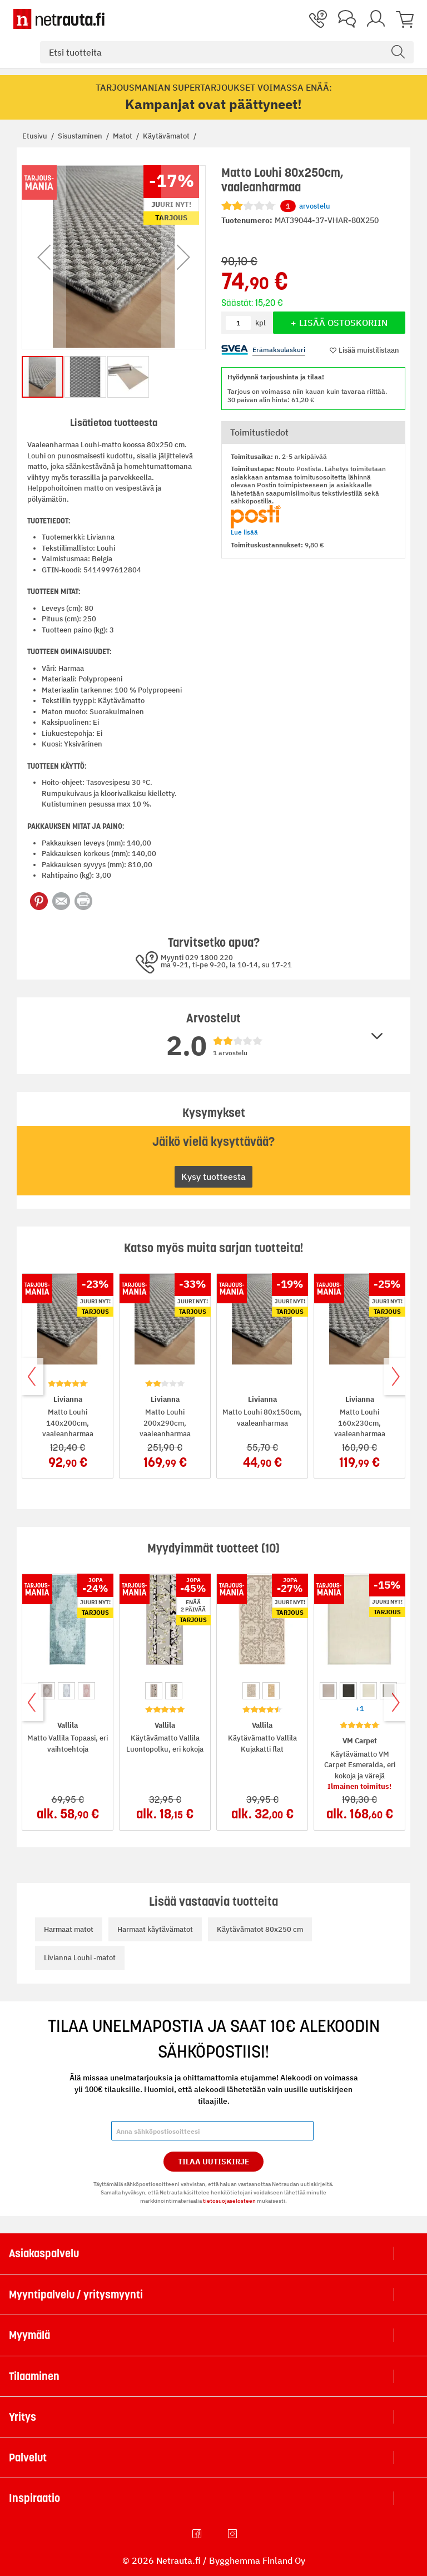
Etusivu (35, 136)
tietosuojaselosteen (229, 2200)
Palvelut (28, 2457)
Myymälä (29, 2335)
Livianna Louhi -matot (80, 1957)
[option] (46, 1690)
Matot (123, 136)
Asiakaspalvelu (44, 2253)
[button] (44, 257)
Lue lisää (244, 532)
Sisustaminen (81, 136)
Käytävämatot (167, 136)
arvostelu (305, 206)
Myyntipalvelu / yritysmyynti (76, 2294)
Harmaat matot (68, 1929)
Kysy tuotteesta (213, 1176)
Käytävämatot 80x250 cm (260, 1929)
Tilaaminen (34, 2376)
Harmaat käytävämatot (155, 1929)
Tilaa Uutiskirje (214, 2162)
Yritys (22, 2417)
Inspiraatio (34, 2498)
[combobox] (227, 52)
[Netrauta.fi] (59, 19)
